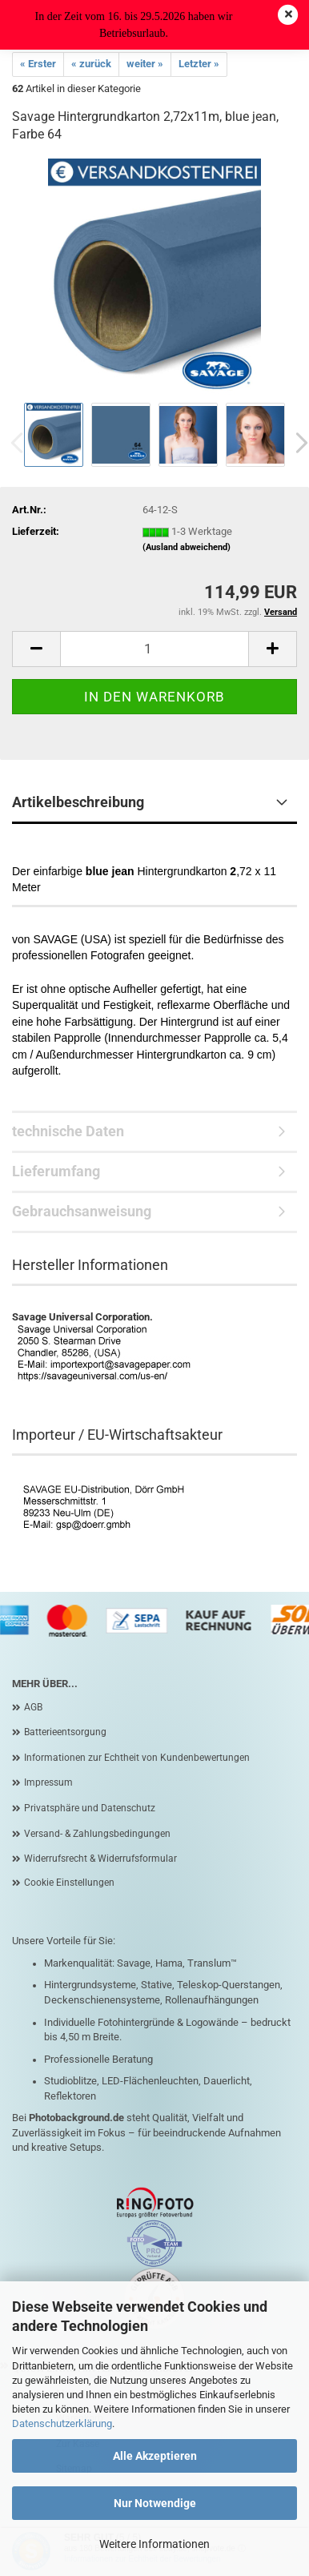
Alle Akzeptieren (155, 2455)
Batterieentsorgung (65, 1732)
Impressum (48, 1782)
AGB (33, 1707)
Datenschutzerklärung (62, 2423)
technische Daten (68, 1131)
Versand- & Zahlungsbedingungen (97, 1833)
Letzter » (199, 64)
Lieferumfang (56, 1171)
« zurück (91, 64)
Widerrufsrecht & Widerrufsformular (100, 1858)
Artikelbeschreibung (78, 802)
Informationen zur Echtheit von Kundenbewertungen (137, 1757)
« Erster (38, 64)
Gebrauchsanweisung (81, 1211)
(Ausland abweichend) (186, 547)
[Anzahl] (154, 649)
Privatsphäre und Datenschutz (89, 1808)
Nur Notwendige (155, 2503)
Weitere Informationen (154, 2544)
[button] (36, 649)
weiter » (144, 64)
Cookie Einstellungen (69, 1882)
